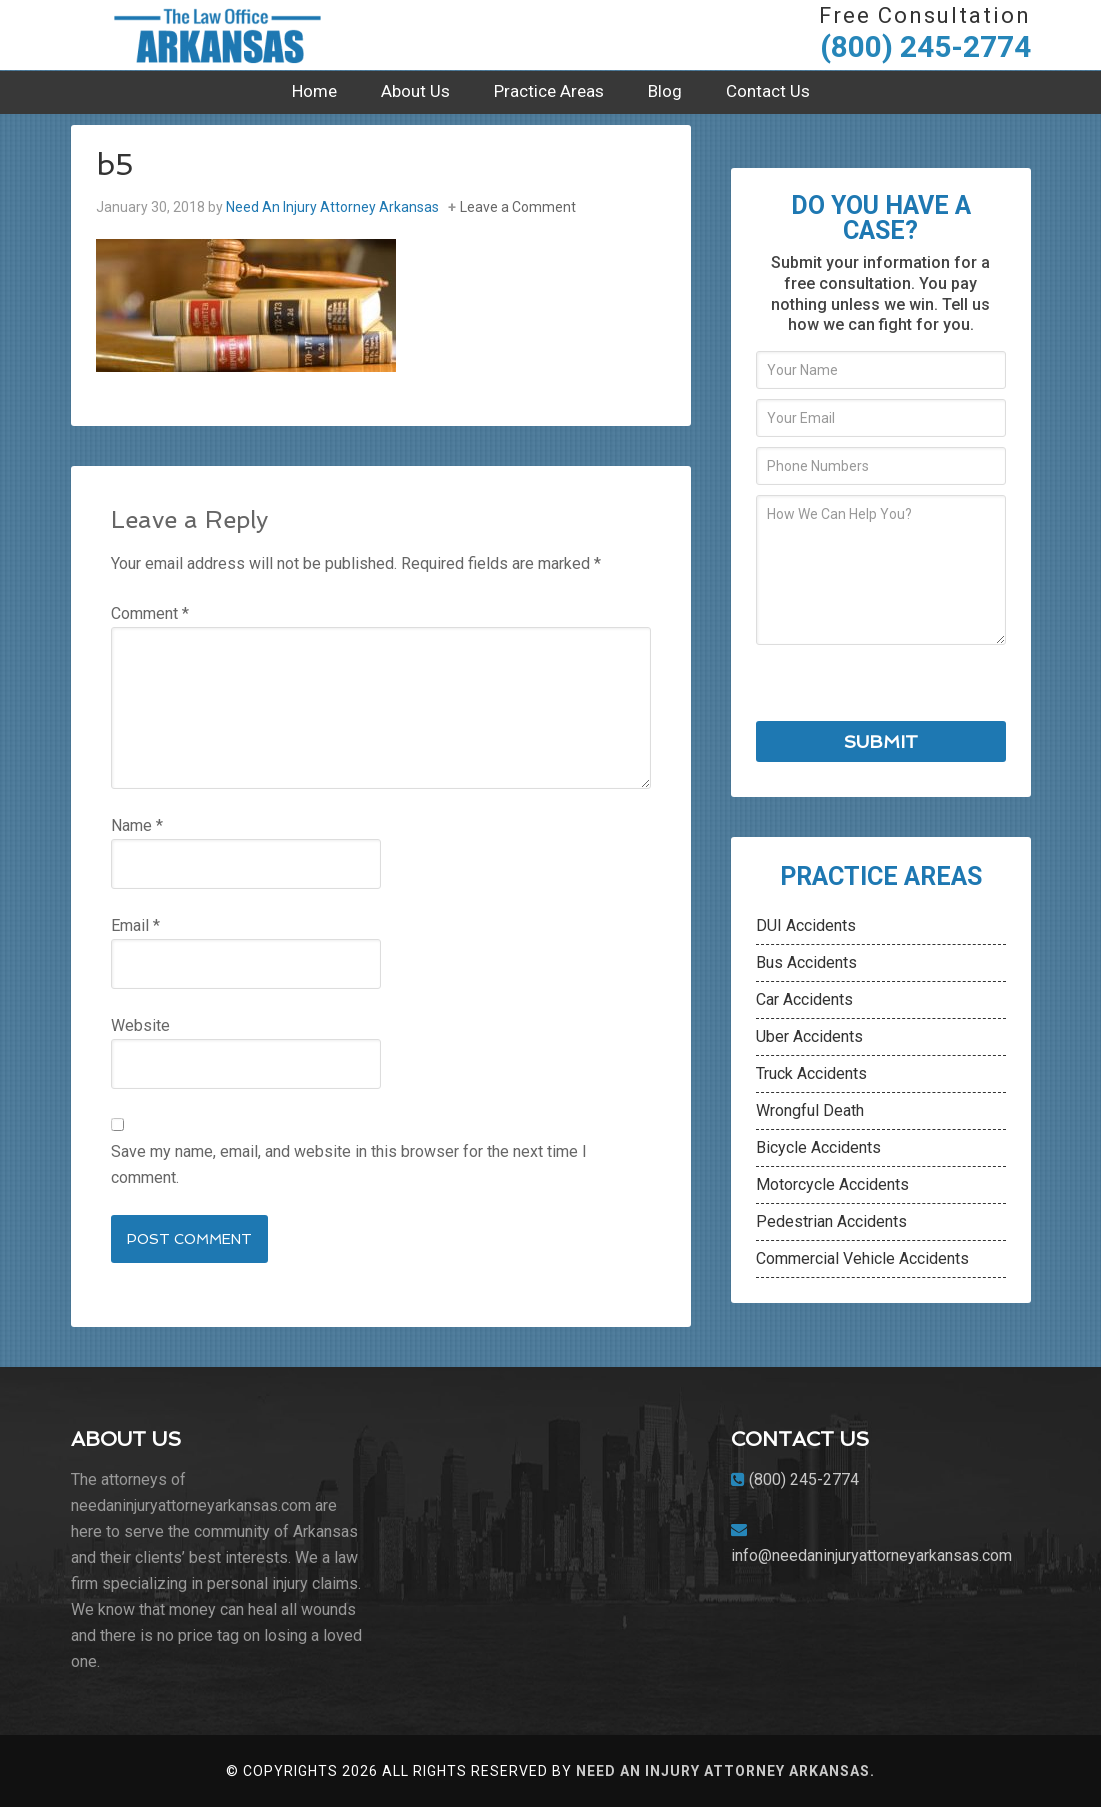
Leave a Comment (518, 207)
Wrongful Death (810, 1110)
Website (140, 1025)
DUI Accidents (806, 925)
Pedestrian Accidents (831, 1221)
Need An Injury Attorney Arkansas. (725, 1771)
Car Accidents (804, 999)
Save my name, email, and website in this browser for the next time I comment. (349, 1164)
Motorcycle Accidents (832, 1184)
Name (137, 825)
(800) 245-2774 (925, 46)
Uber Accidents (809, 1036)
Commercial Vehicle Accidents (862, 1258)
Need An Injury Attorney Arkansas (221, 35)
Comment (150, 613)
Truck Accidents (811, 1073)
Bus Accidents (806, 962)
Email (135, 925)
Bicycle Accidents (818, 1147)
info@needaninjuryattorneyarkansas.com (871, 1555)
